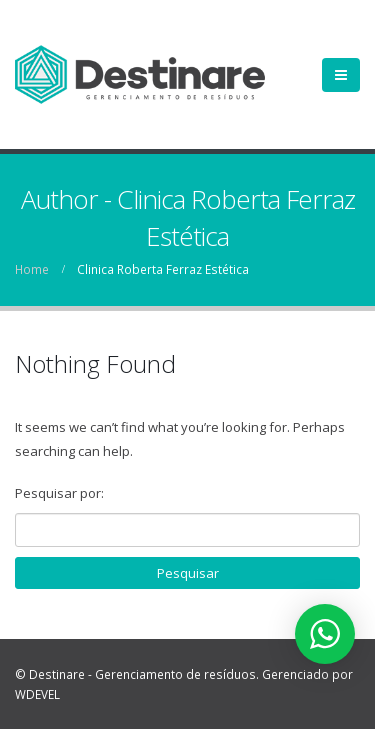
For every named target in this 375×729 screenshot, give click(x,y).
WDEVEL (37, 694)
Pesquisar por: (59, 493)
